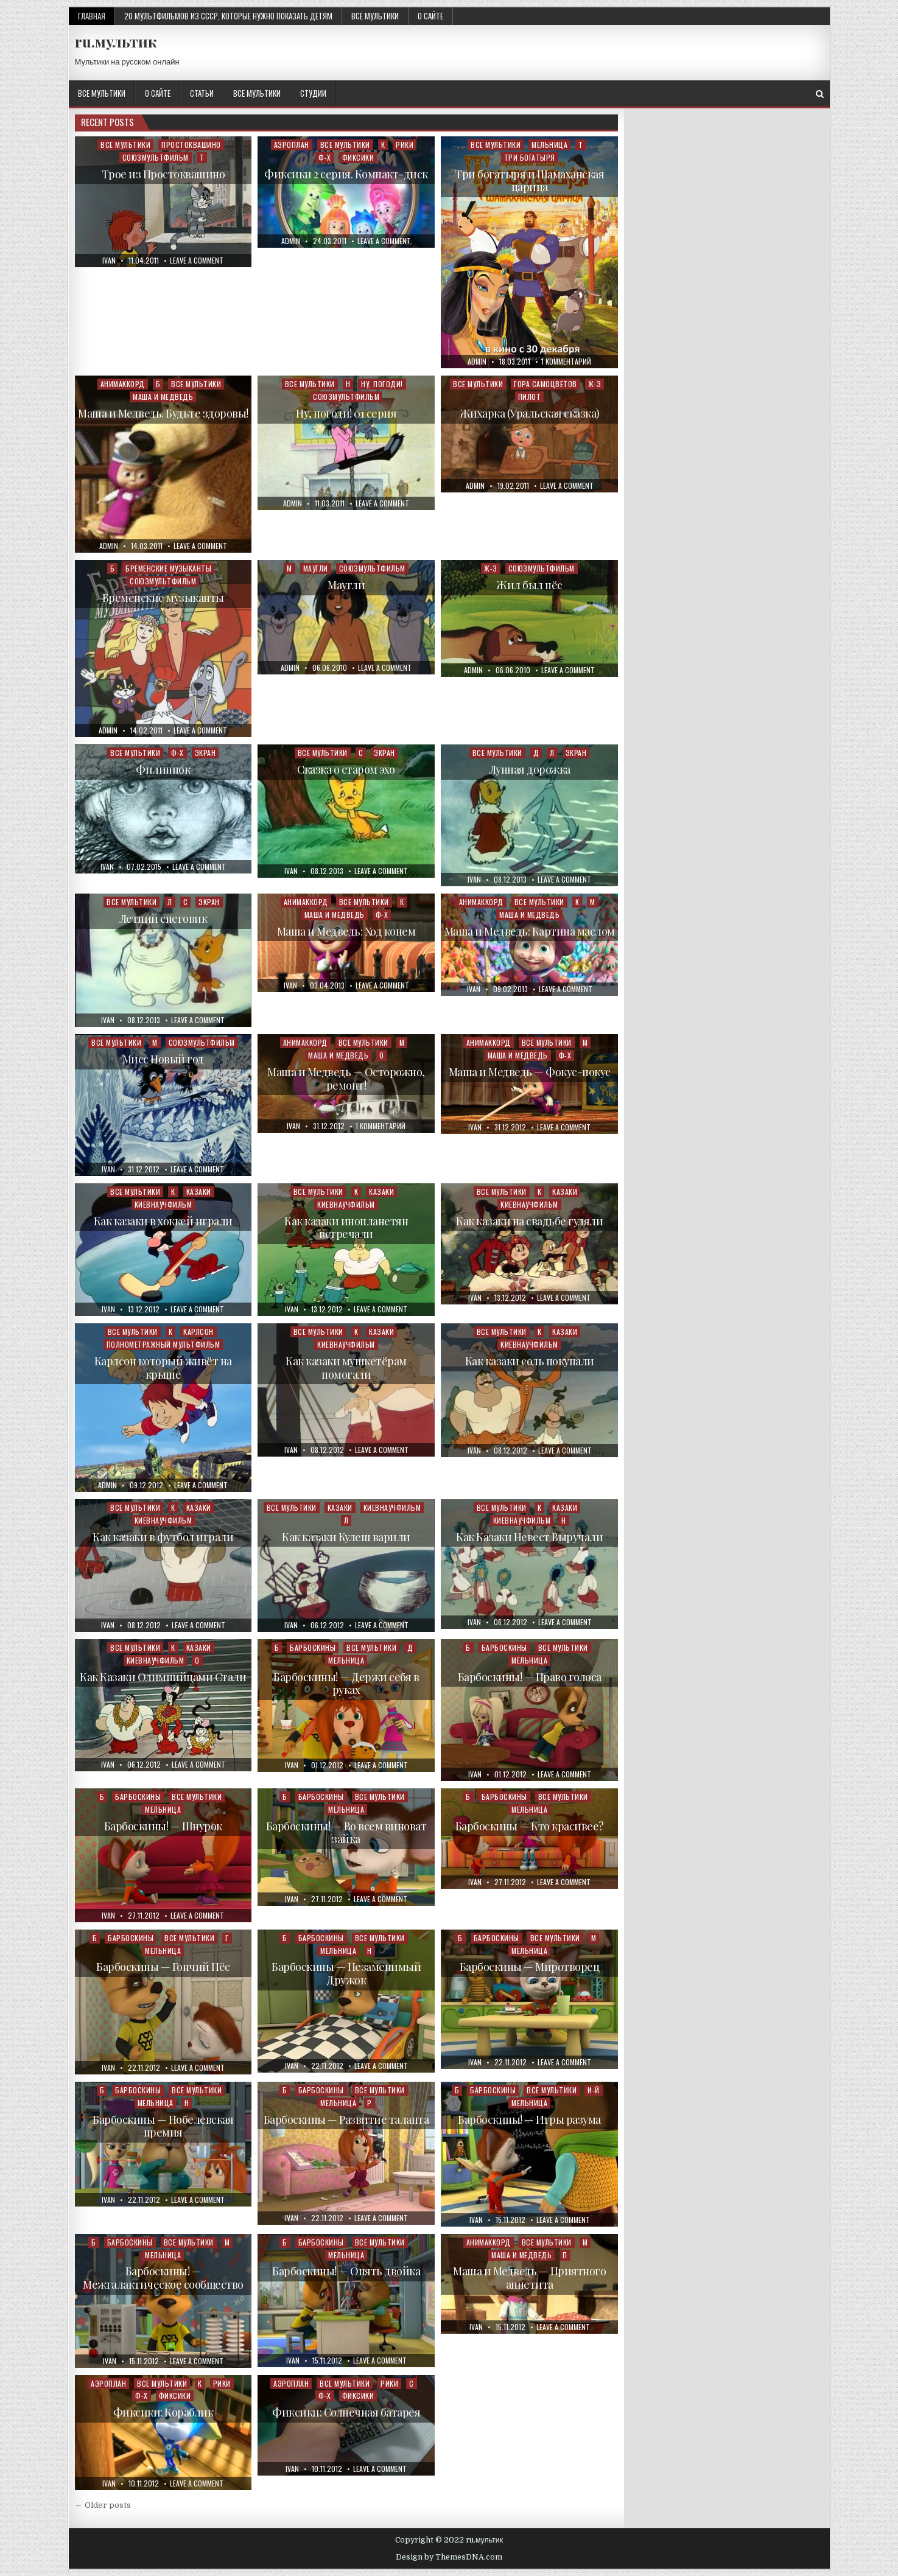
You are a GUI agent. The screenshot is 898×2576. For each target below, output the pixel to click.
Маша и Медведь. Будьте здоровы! (163, 413)
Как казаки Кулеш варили (346, 1537)
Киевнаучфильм (163, 1204)
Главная (91, 16)
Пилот (529, 396)
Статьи (202, 93)
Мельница (549, 144)
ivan (109, 260)
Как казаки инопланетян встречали (346, 1228)
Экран (205, 752)
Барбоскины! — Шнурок (163, 1826)
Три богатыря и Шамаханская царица (529, 181)
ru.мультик (115, 41)
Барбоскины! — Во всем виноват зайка (346, 1833)
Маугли (315, 568)
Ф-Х (324, 157)
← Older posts (103, 2505)
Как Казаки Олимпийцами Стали (163, 1677)
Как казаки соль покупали (529, 1361)
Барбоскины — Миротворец (530, 1966)
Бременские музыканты (168, 568)
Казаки (198, 1191)
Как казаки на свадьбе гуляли (529, 1221)
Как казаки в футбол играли (163, 1537)
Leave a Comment (196, 260)
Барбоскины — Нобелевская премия (163, 2126)
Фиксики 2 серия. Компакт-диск (346, 174)
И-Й (594, 2090)
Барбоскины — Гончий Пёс (163, 1966)
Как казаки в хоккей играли (163, 1221)
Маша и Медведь (163, 396)
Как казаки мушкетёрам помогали (346, 1368)
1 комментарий (566, 361)
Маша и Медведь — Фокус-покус (530, 1072)
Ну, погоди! (382, 384)
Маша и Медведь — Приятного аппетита (529, 2278)
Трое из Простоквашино (163, 174)
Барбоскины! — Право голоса (530, 1677)
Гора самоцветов (545, 384)
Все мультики (375, 16)
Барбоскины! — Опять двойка (346, 2271)
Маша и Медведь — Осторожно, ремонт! (346, 1079)
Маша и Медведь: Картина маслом (529, 931)
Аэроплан (291, 144)
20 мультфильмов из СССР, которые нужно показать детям (228, 16)
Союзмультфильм (155, 157)
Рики (404, 144)
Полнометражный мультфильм (163, 1344)
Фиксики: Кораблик (163, 2412)
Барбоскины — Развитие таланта (346, 2119)
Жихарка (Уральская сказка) (530, 413)
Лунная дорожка (529, 769)
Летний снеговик (163, 918)
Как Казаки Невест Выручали (529, 1537)
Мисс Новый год (163, 1059)
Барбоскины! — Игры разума (529, 2119)
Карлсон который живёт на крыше (163, 1368)
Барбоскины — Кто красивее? (529, 1826)
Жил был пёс (529, 585)
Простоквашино (191, 144)
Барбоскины (312, 1647)
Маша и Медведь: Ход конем (346, 931)
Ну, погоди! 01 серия (346, 413)
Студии (313, 93)
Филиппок (163, 769)
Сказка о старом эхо (346, 769)
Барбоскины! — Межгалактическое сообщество (163, 2278)
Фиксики (358, 157)
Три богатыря (529, 157)
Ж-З (595, 384)
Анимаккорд (122, 384)
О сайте (430, 16)
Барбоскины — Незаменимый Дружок (346, 1973)
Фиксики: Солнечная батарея (346, 2412)
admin (290, 241)
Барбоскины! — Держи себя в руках (346, 1684)
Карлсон (198, 1331)
